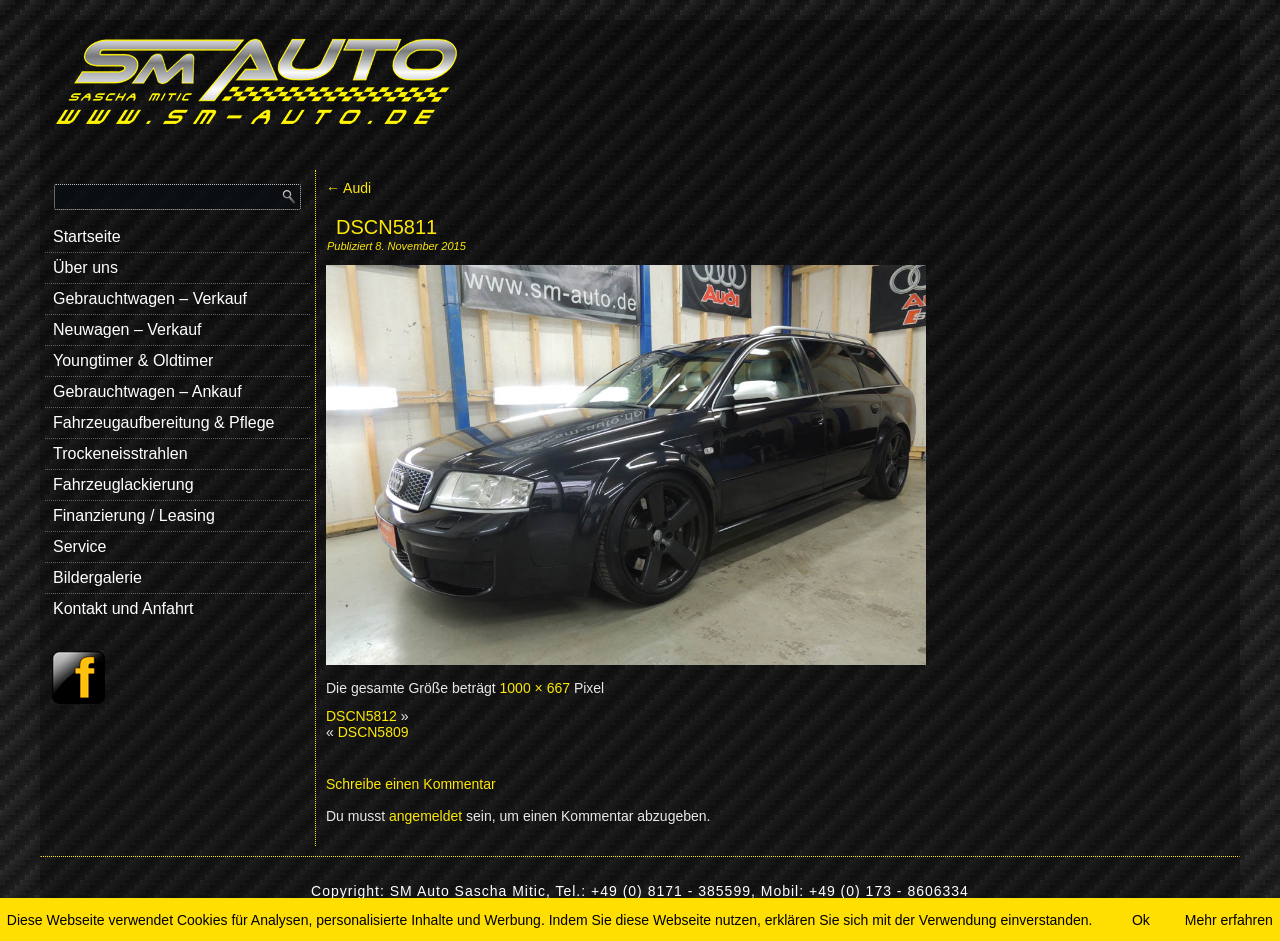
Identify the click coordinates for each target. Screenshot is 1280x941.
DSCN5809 (373, 732)
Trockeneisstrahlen (120, 453)
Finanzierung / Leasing (134, 515)
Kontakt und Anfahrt (123, 608)
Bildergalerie (97, 577)
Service (79, 546)
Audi (348, 188)
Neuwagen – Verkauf (127, 329)
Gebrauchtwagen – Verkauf (150, 298)
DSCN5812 (361, 716)
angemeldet (425, 816)
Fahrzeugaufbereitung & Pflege (163, 422)
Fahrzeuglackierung (123, 484)
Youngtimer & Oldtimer (133, 360)
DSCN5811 (386, 227)
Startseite (87, 236)
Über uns (85, 267)
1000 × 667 (535, 688)
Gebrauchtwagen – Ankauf (147, 391)
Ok (1141, 920)
